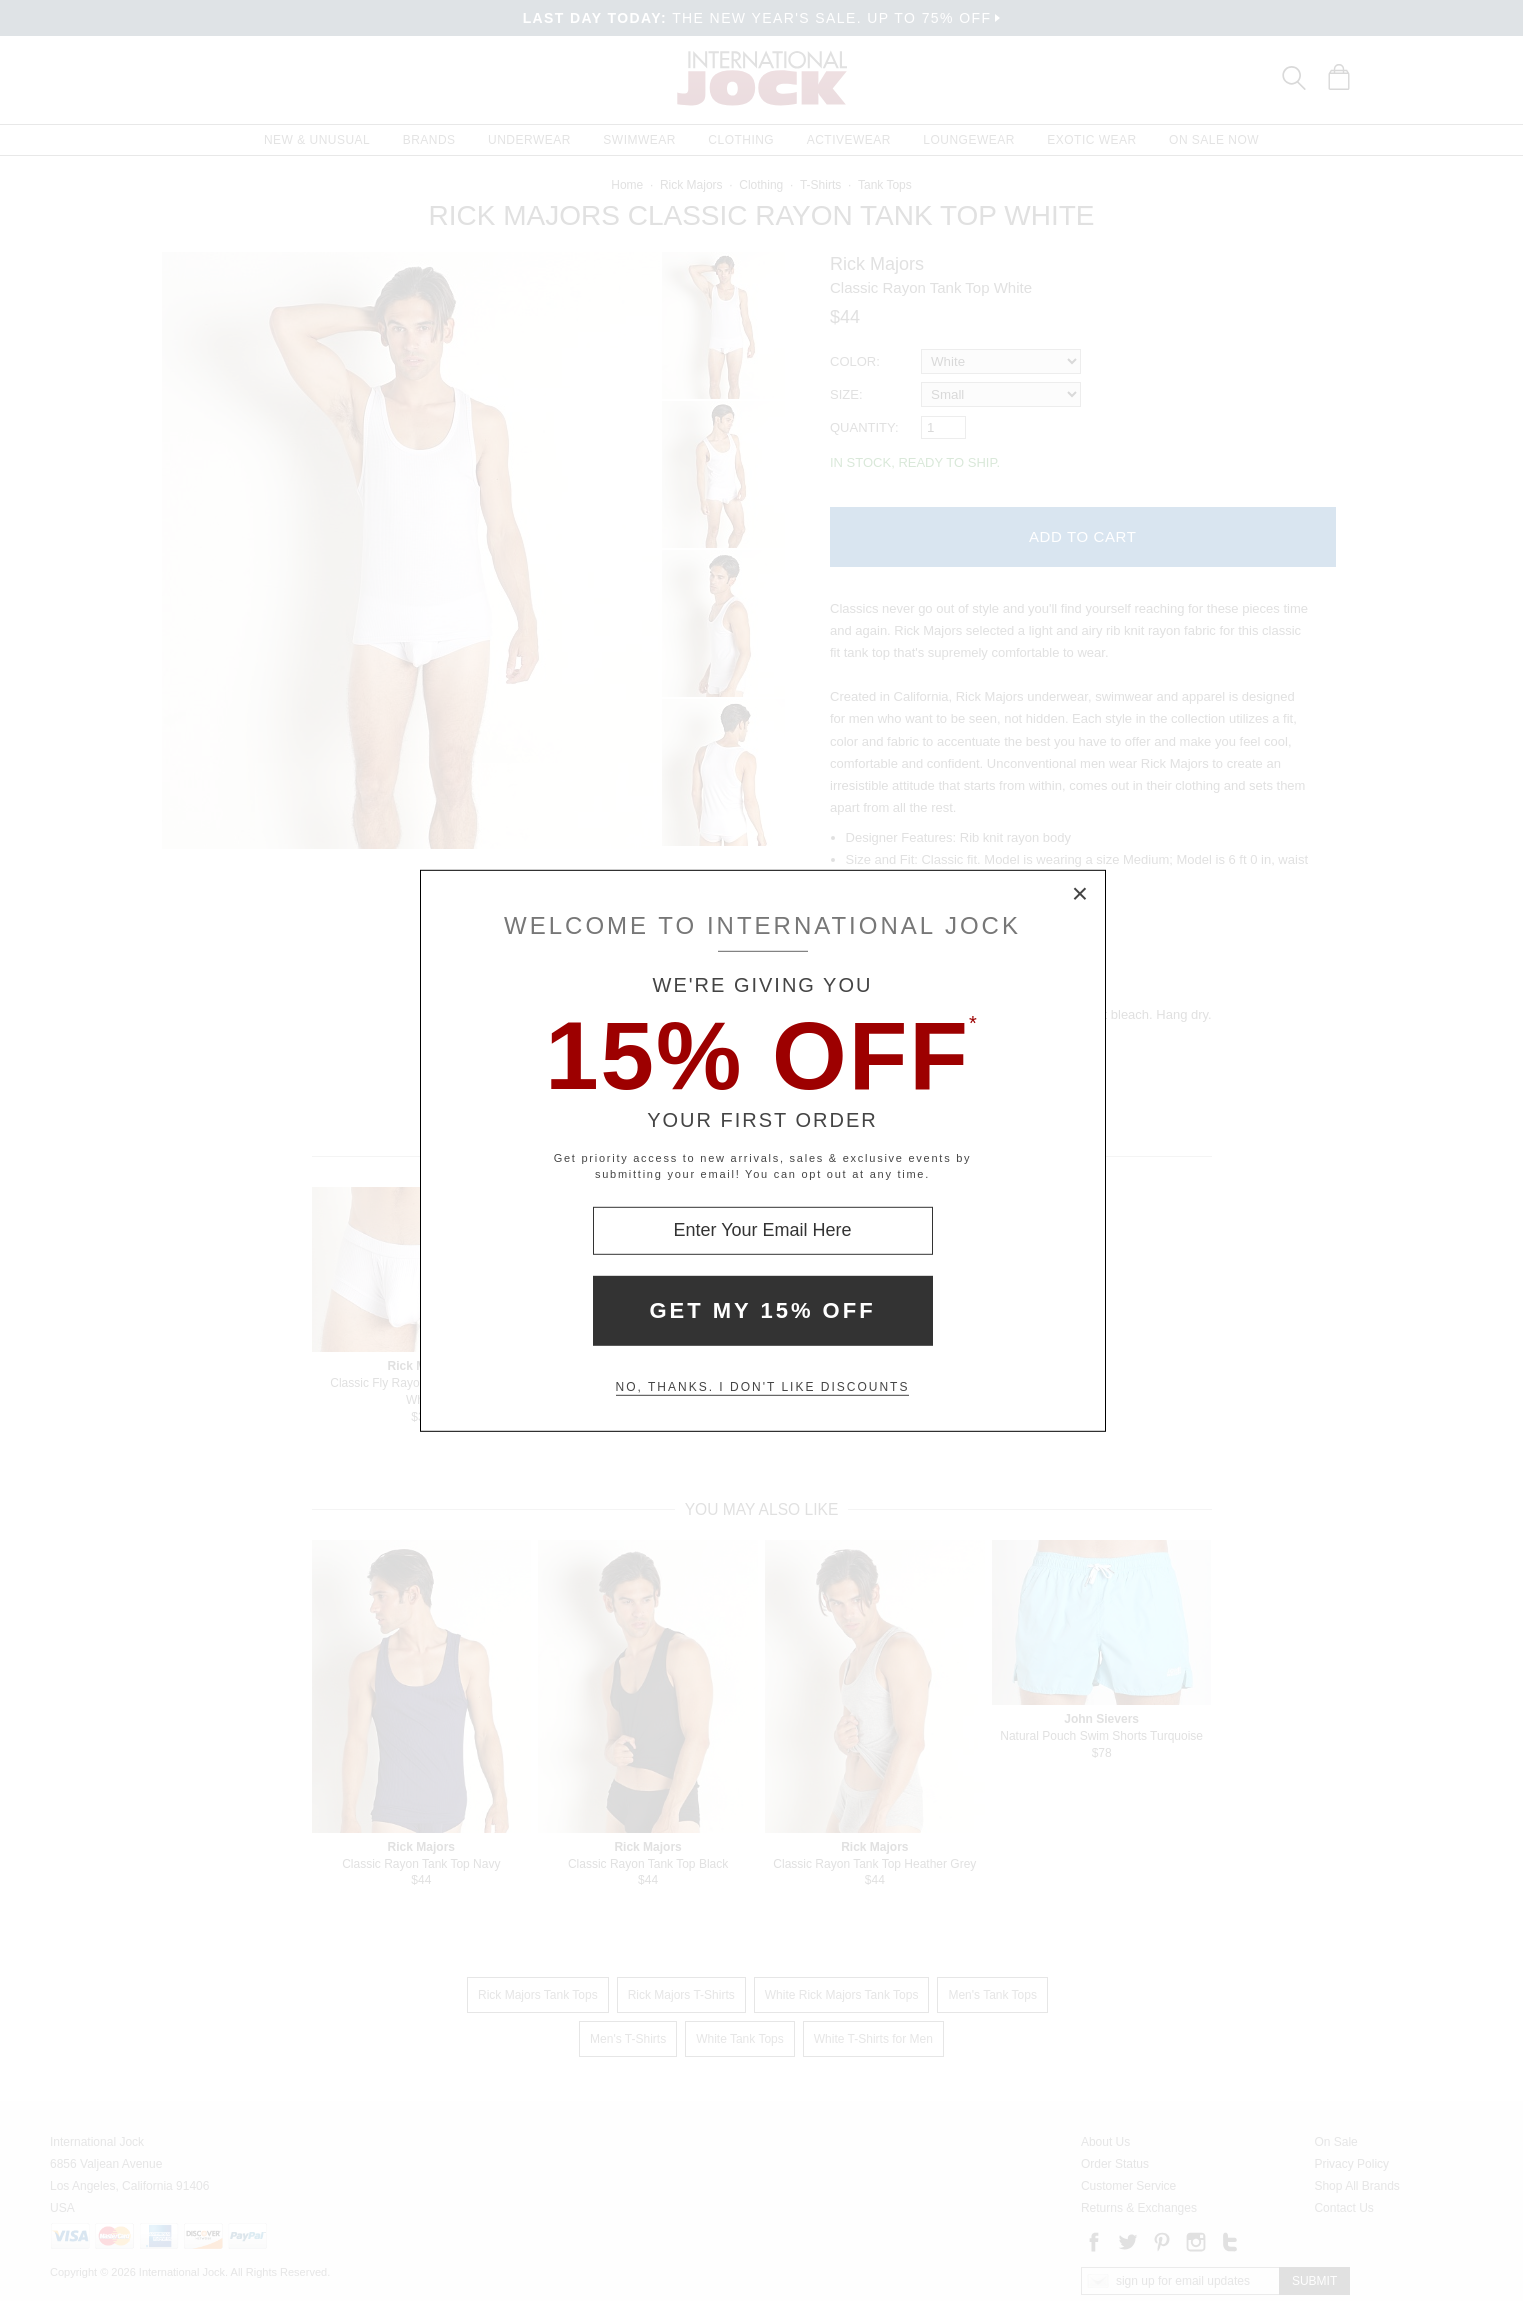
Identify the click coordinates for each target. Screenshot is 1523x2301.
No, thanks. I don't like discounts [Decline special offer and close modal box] (763, 1387)
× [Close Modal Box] (1081, 894)
